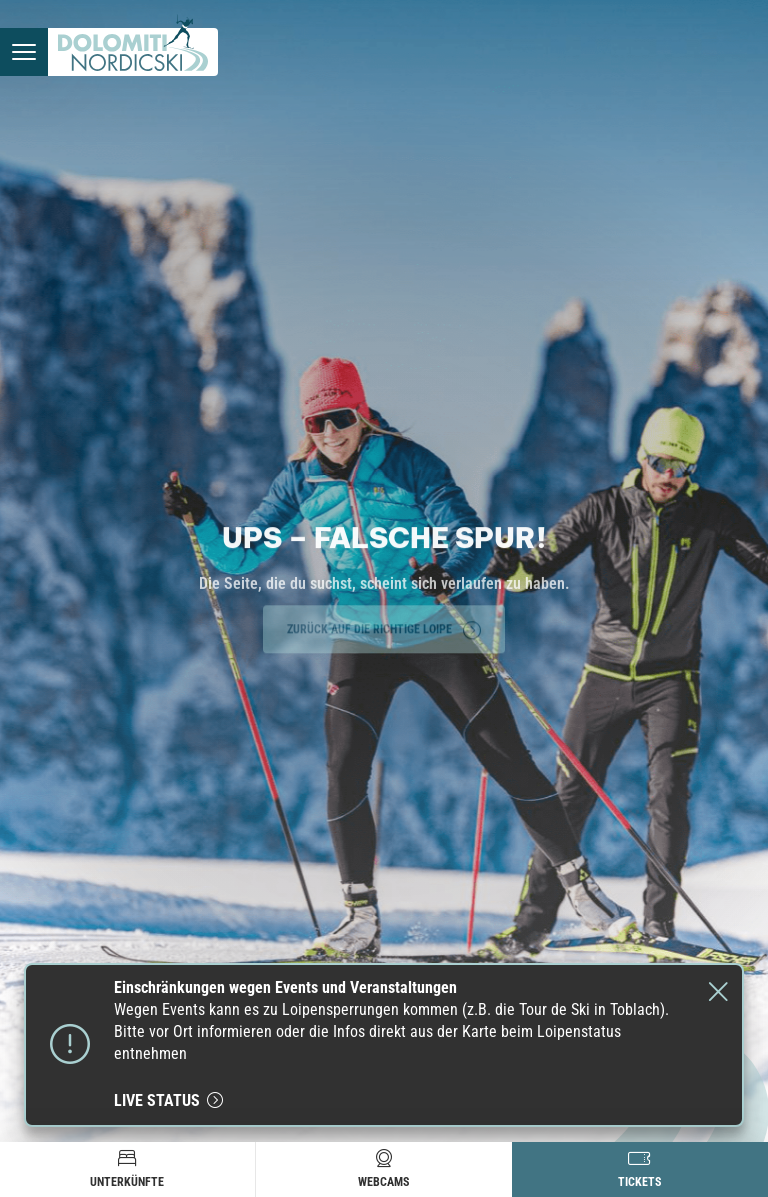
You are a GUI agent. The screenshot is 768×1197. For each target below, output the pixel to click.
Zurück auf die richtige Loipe (384, 628)
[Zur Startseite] (133, 52)
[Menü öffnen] (24, 52)
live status (168, 1100)
